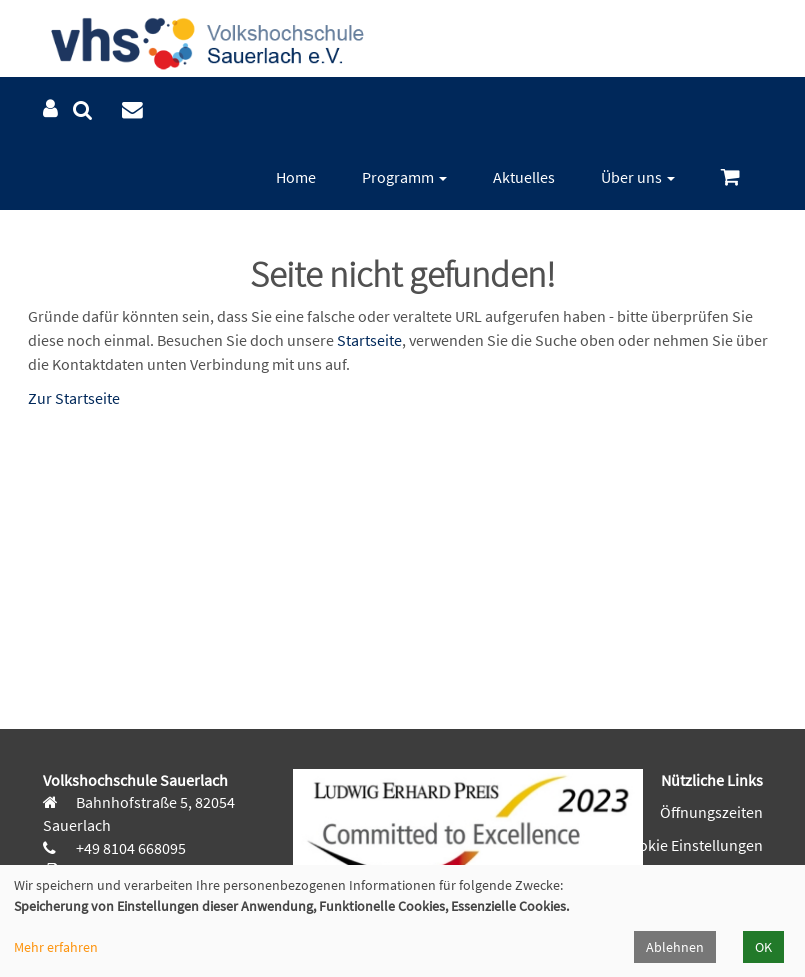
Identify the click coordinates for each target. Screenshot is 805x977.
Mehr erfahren (56, 947)
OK (763, 947)
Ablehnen (675, 947)
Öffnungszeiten (711, 812)
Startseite (369, 340)
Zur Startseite (74, 398)
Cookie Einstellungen (692, 845)
